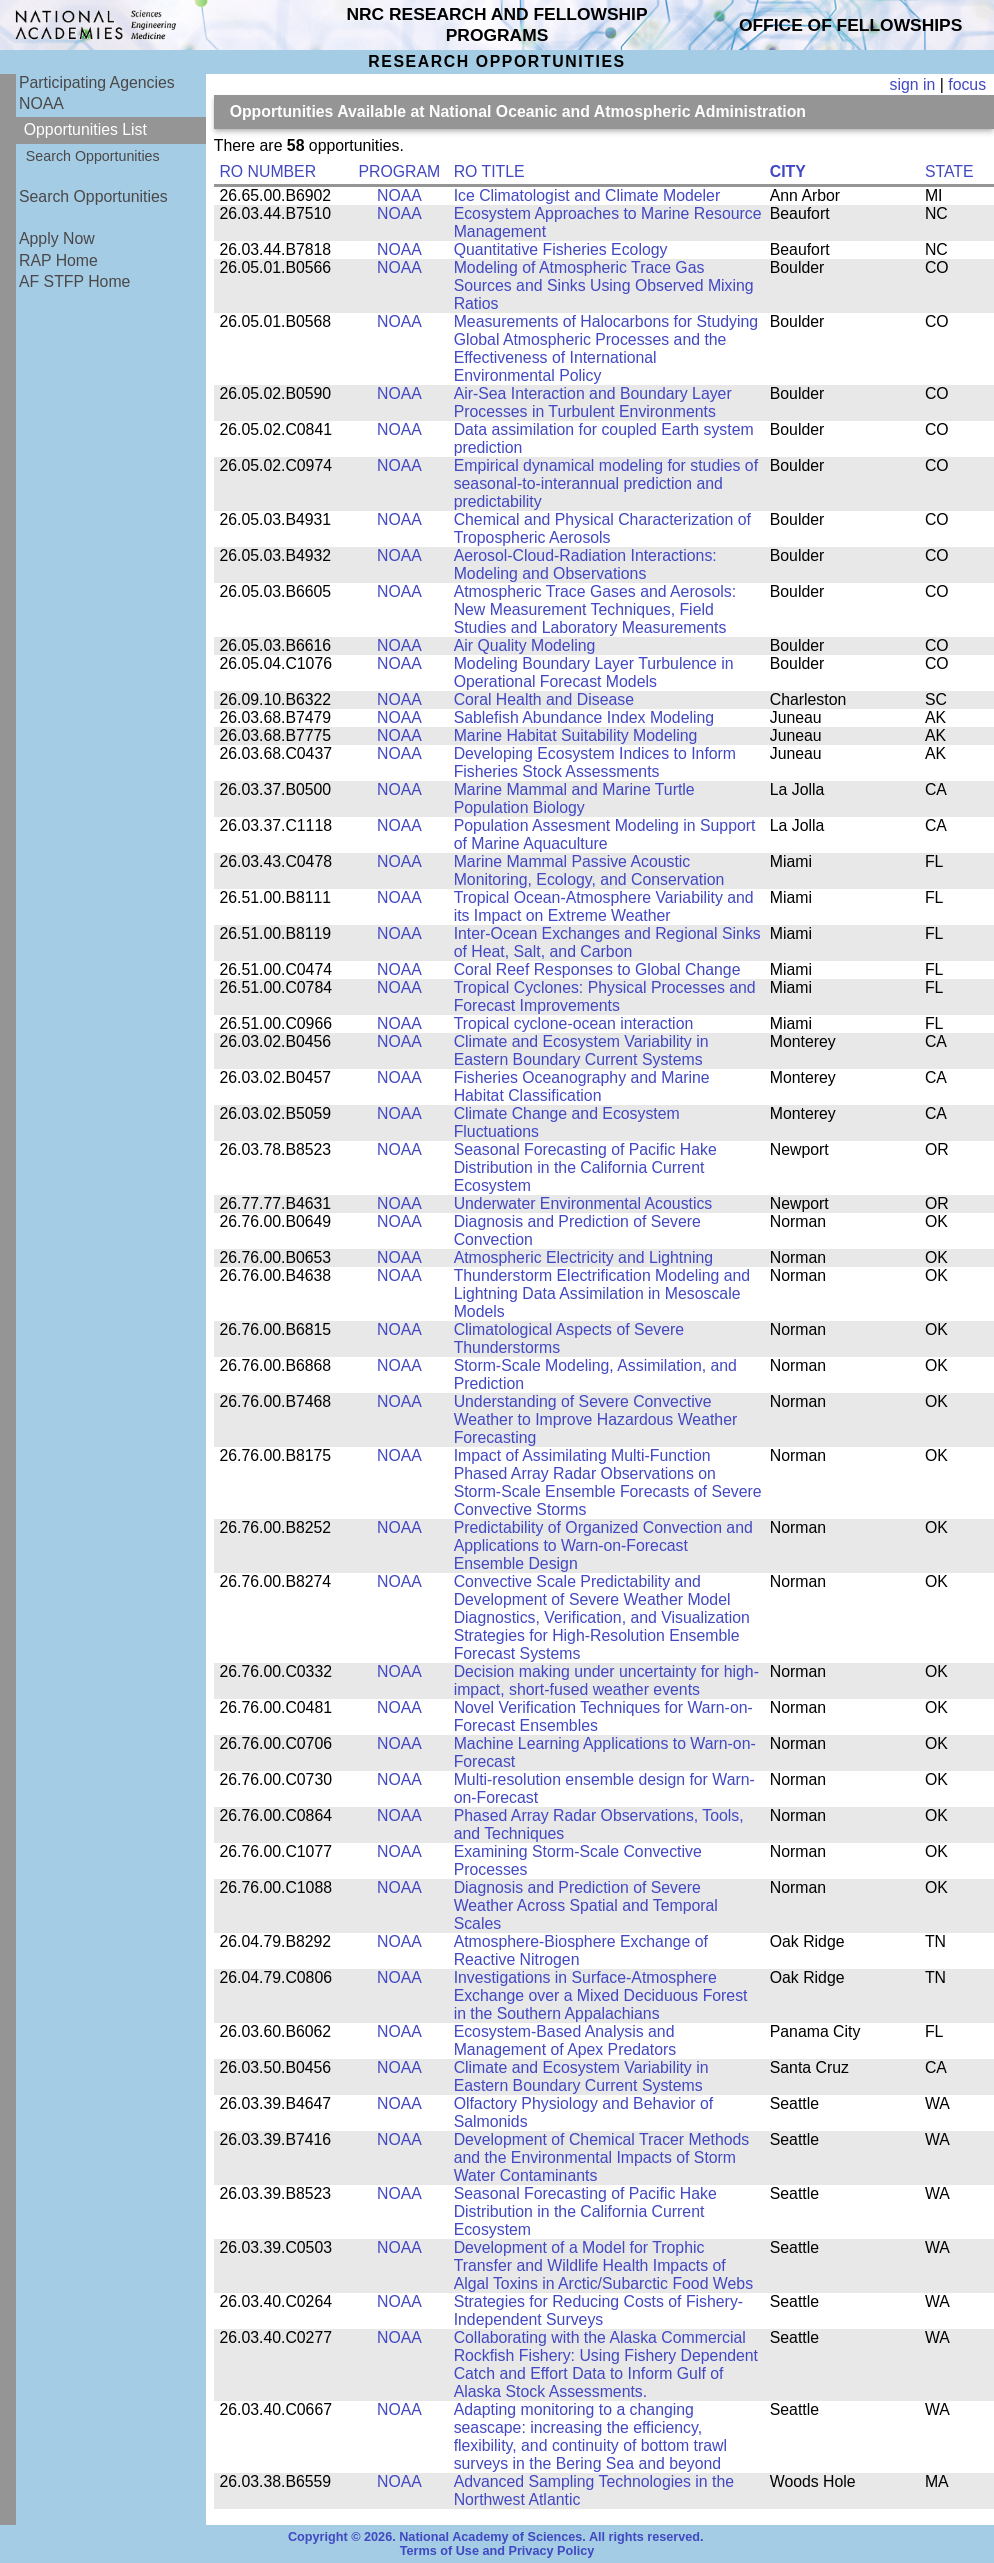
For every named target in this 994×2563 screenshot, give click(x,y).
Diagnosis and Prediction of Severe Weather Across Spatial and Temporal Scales (586, 1905)
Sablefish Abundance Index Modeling (584, 717)
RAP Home (58, 260)
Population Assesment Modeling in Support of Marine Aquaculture (605, 834)
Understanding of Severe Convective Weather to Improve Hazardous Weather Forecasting (596, 1419)
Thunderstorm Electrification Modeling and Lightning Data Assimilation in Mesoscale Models (602, 1293)
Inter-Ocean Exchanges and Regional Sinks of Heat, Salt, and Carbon (607, 942)
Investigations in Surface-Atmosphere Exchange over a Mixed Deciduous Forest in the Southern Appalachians (601, 1995)
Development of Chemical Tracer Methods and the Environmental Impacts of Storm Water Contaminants (602, 2157)
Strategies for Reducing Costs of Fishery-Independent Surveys (598, 2310)
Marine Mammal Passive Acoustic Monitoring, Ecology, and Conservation (589, 870)
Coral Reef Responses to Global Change (597, 969)
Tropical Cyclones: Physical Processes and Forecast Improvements (605, 996)
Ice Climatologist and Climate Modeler (587, 195)
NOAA (41, 103)
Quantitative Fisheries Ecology (561, 249)
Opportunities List (85, 129)
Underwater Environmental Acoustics (583, 1203)
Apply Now (57, 238)
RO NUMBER (267, 171)
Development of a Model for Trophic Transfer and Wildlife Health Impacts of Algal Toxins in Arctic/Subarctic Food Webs (603, 2265)
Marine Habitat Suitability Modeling (576, 735)
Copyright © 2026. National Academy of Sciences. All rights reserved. (496, 2537)
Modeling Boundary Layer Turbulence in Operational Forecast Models (594, 672)
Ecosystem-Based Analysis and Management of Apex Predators (565, 2040)
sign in (913, 84)
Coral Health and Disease (544, 699)
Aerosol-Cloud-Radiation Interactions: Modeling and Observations (585, 564)
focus (967, 84)
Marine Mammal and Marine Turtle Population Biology (574, 798)
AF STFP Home (74, 281)
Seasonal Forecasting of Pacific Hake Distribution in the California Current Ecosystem (585, 1167)
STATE (949, 171)
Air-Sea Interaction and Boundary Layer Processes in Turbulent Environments (593, 402)
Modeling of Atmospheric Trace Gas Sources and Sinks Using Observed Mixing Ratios (604, 285)
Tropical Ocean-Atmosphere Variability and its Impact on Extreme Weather (604, 906)
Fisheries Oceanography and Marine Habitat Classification (582, 1086)
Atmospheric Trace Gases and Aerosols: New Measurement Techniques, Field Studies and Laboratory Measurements (595, 609)
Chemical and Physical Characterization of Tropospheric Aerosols (602, 528)
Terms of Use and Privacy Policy (497, 2551)
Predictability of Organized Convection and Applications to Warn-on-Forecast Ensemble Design (603, 1545)
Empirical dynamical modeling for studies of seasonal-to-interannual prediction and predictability (606, 483)
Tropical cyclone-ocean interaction (574, 1023)
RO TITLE (489, 171)
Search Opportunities (93, 156)
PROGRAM (400, 171)
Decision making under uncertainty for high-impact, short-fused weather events (606, 1680)
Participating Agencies (97, 82)
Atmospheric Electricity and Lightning (584, 1257)
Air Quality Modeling (525, 645)
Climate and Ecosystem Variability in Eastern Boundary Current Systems (581, 1050)
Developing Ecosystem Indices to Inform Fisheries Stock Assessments (595, 762)
